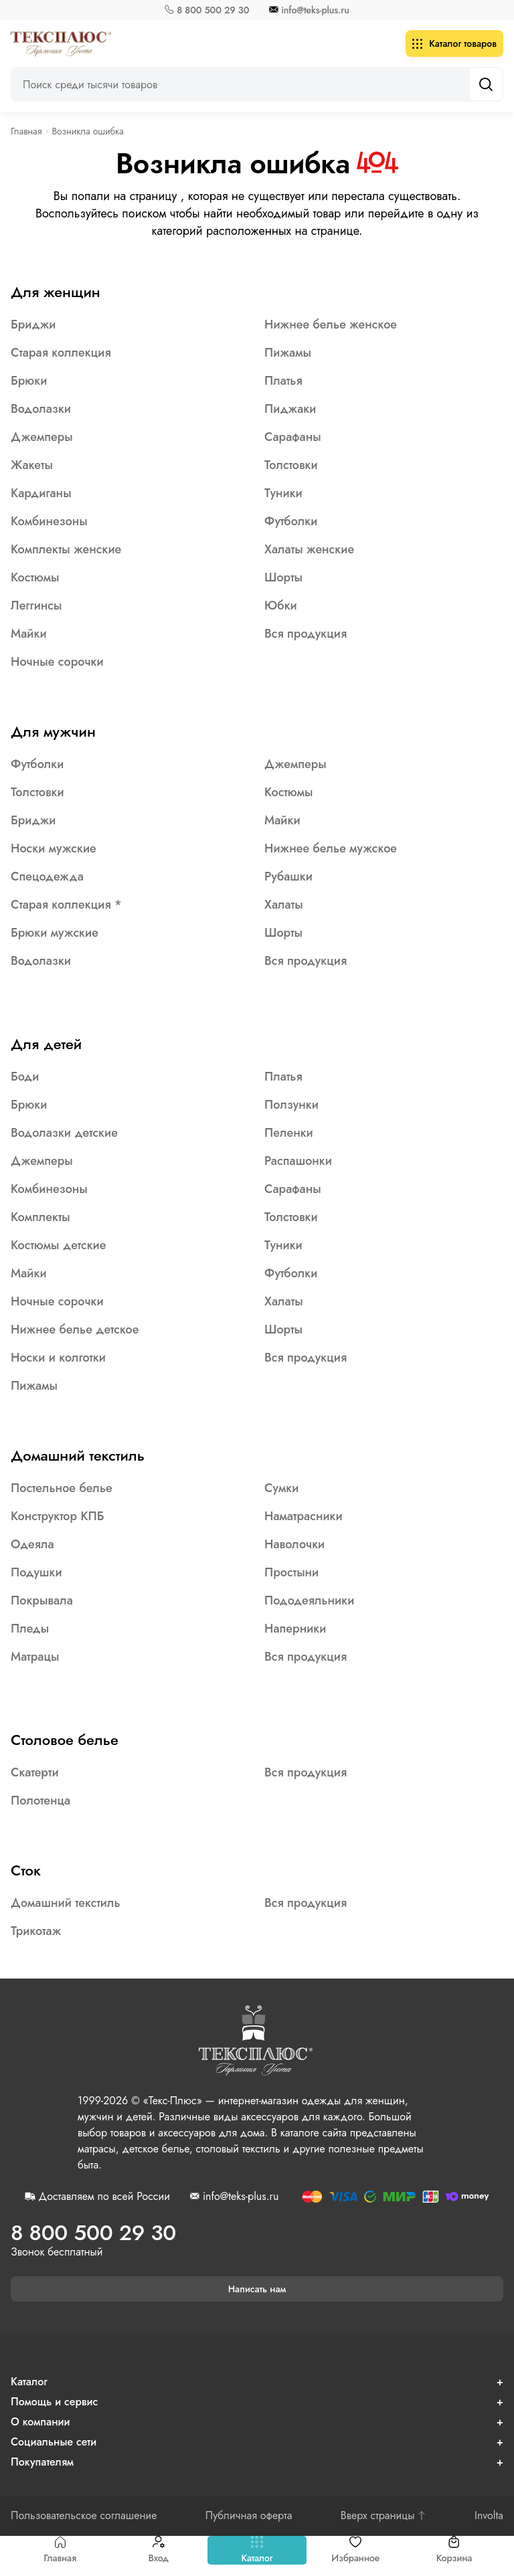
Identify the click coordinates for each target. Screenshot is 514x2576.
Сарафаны (292, 437)
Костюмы (35, 577)
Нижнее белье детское (75, 1329)
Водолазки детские (64, 1132)
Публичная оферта (248, 2515)
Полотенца (40, 1800)
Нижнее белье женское (330, 324)
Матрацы (35, 1656)
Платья (283, 380)
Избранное (355, 2550)
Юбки (280, 605)
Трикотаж (36, 1931)
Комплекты (40, 1217)
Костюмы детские (58, 1245)
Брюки (29, 380)
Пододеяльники (309, 1600)
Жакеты (32, 465)
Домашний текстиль (78, 1455)
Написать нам (257, 2289)
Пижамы (287, 352)
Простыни (291, 1572)
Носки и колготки (58, 1357)
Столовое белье (64, 1739)
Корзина (454, 2550)
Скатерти (35, 1772)
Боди (25, 1076)
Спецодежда (47, 876)
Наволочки (294, 1544)
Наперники (295, 1628)
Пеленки (288, 1132)
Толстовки (291, 465)
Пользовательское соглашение (84, 2515)
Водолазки (41, 409)
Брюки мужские (54, 932)
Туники (283, 493)
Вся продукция (305, 633)
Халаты (283, 904)
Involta (489, 2515)
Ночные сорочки (57, 661)
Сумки (281, 1488)
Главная (60, 2550)
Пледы (30, 1628)
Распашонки (298, 1161)
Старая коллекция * (66, 904)
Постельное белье (61, 1488)
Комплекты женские (66, 549)
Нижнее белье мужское (330, 848)
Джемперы (42, 437)
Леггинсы (36, 605)
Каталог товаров (454, 43)
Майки (29, 633)
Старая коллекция (61, 352)
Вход (158, 2550)
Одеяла (32, 1544)
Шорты (283, 577)
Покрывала (42, 1600)
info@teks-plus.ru (315, 10)
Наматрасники (303, 1516)
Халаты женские (309, 549)
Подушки (36, 1572)
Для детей (46, 1043)
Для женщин (55, 291)
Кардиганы (41, 493)
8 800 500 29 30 (213, 10)
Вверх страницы (383, 2515)
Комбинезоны (49, 521)
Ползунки (291, 1104)
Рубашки (288, 876)
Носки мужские (53, 848)
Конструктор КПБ (57, 1516)
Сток (26, 1870)
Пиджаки (290, 409)
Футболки (290, 521)
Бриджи (33, 324)
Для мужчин (53, 731)
